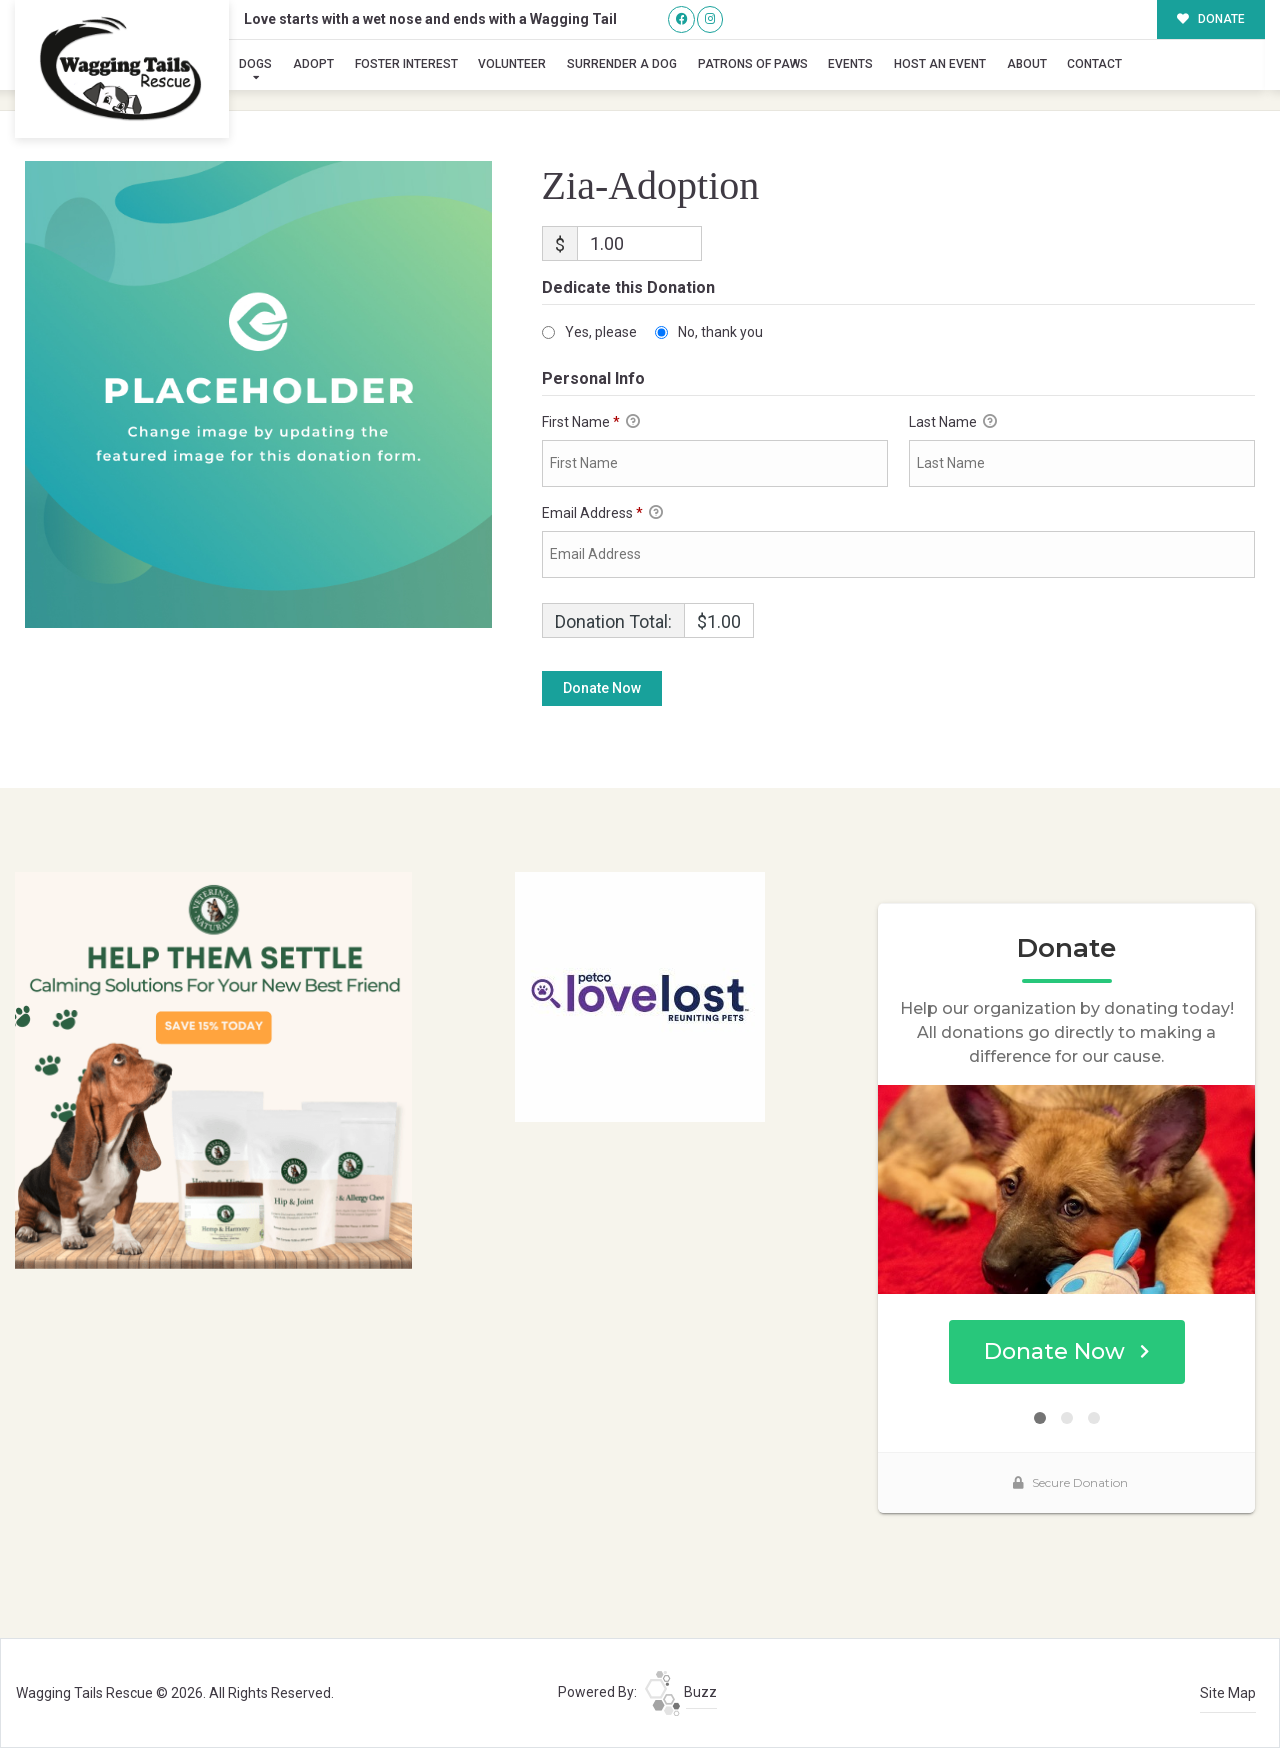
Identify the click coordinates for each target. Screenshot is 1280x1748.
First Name (591, 423)
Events (850, 64)
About (1027, 64)
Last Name (953, 423)
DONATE (1211, 19)
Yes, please (601, 332)
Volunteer (512, 64)
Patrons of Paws (753, 64)
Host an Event (940, 64)
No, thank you (720, 332)
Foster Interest (406, 64)
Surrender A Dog (622, 64)
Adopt (313, 64)
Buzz (681, 1692)
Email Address (602, 514)
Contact (1094, 64)
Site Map (1228, 1693)
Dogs (255, 64)
